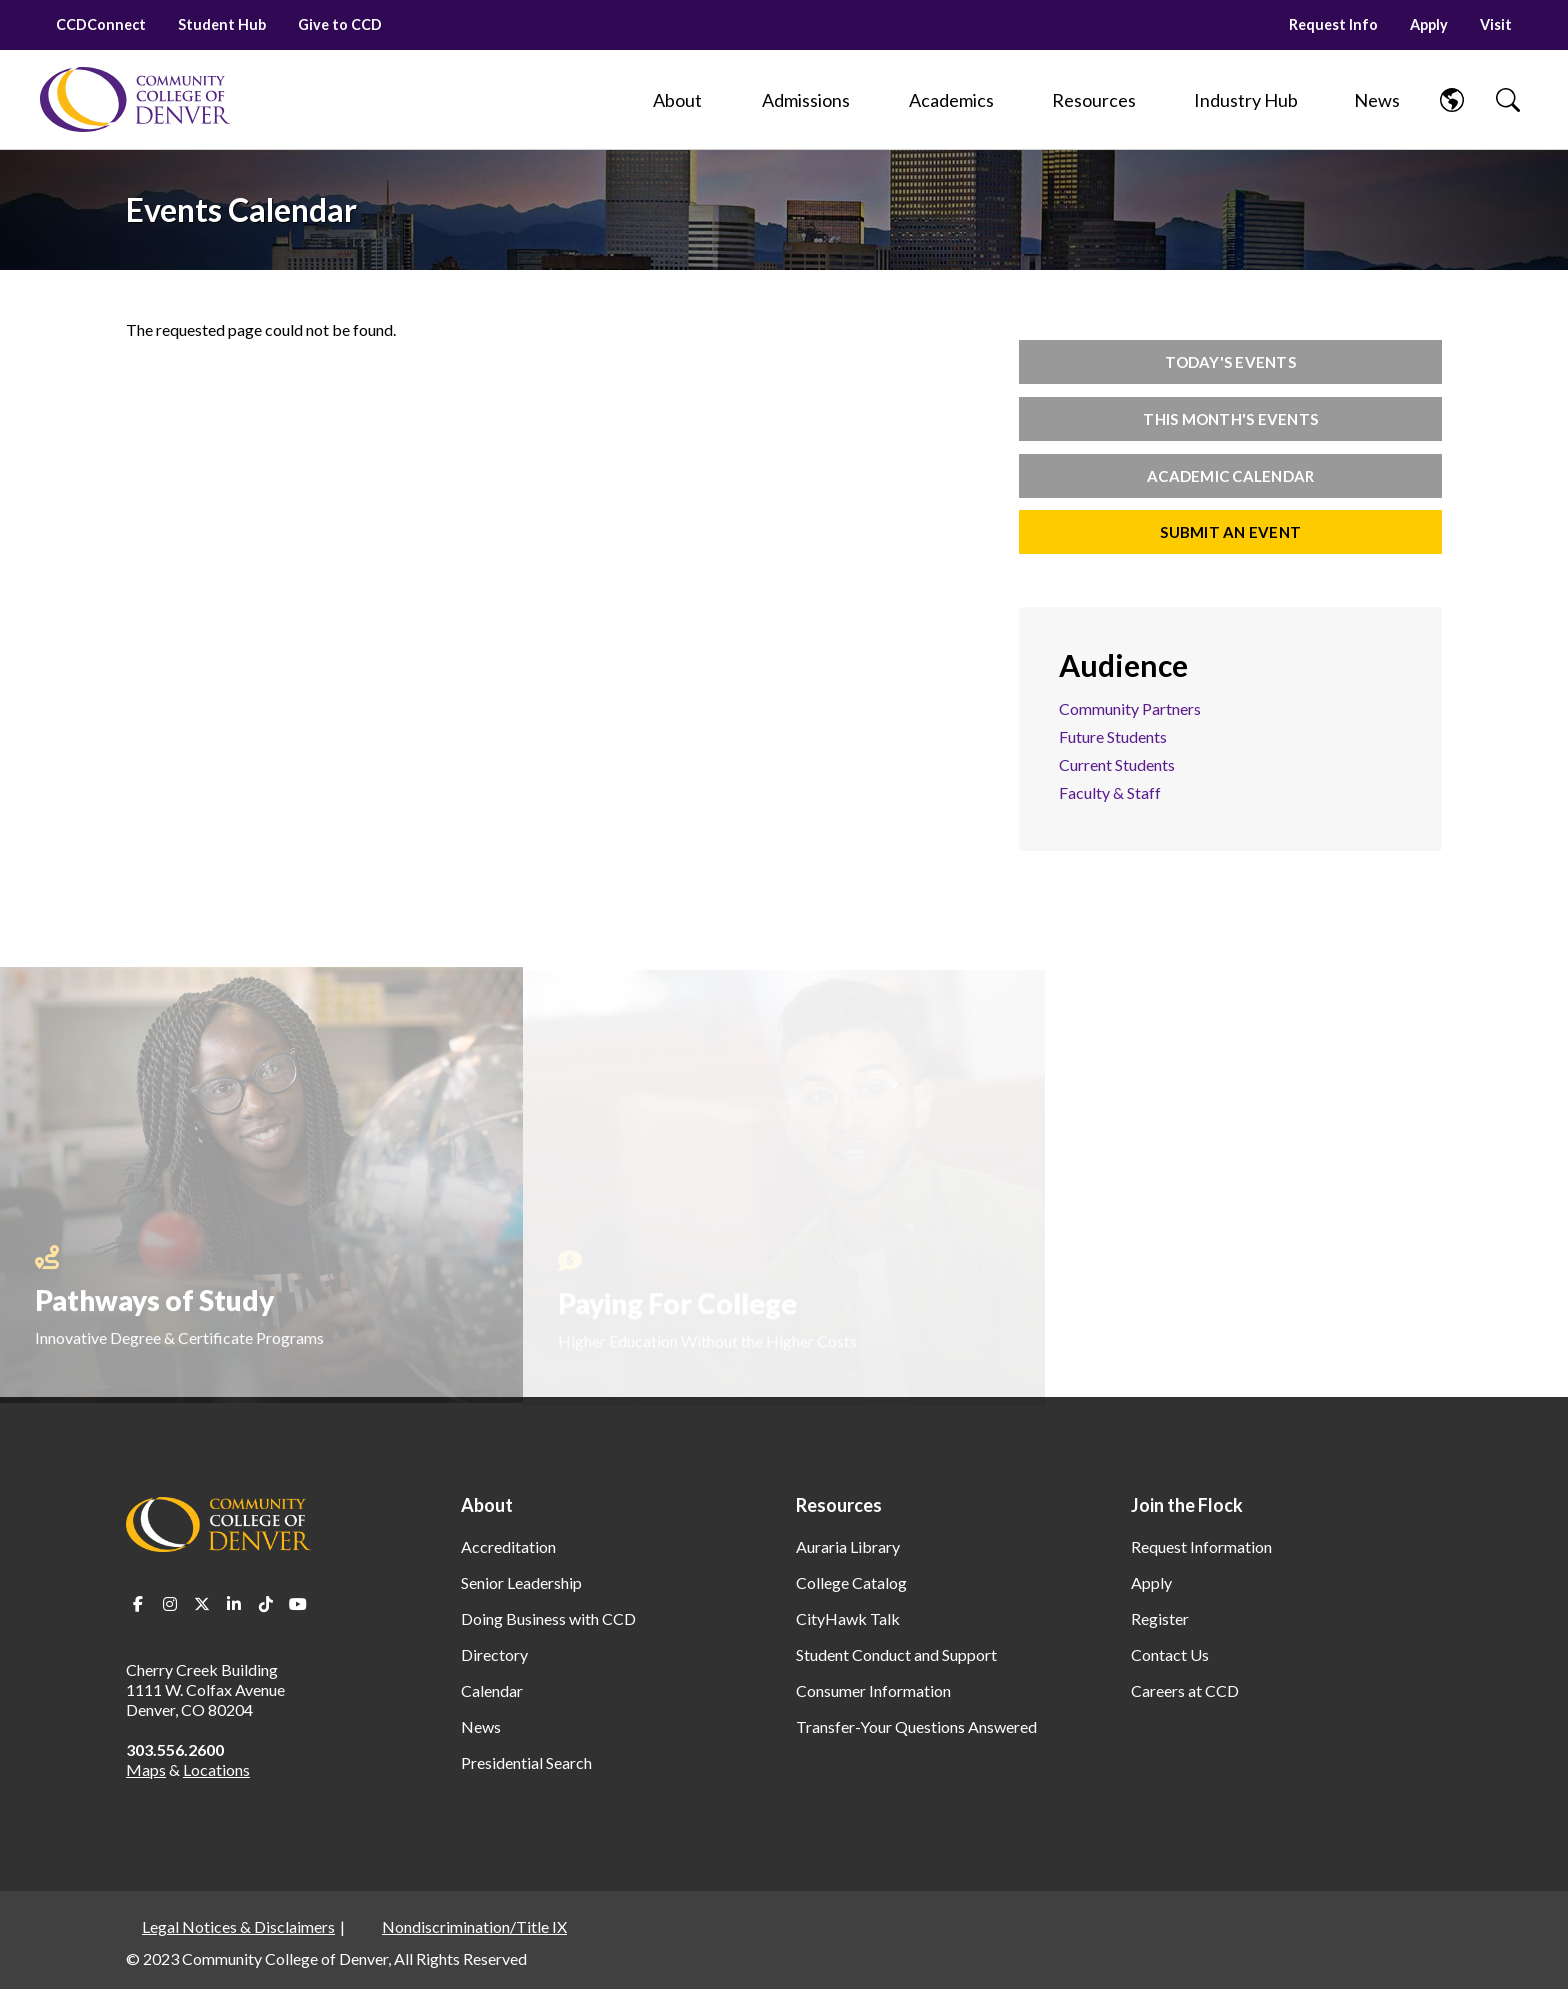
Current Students (1117, 764)
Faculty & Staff (1110, 792)
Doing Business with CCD (548, 1618)
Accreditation (508, 1546)
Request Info (1333, 24)
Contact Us (1170, 1654)
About (487, 1505)
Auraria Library (848, 1546)
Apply (1429, 24)
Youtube (298, 1604)
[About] (678, 100)
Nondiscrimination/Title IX (474, 1926)
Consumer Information (873, 1690)
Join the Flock (1187, 1505)
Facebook (138, 1604)
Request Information (1201, 1546)
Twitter (202, 1604)
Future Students (1113, 736)
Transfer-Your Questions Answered (916, 1726)
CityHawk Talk (848, 1618)
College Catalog (851, 1582)
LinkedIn (234, 1604)
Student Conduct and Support (896, 1654)
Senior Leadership (521, 1582)
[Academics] (951, 100)
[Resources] (1094, 100)
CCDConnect (101, 24)
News (481, 1726)
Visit (1496, 24)
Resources (839, 1505)
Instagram (170, 1604)
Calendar (492, 1690)
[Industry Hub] (1245, 100)
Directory (494, 1654)
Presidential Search (526, 1762)
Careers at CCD (1185, 1690)
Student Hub (222, 24)
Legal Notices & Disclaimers (238, 1926)
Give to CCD (340, 24)
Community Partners (1130, 708)
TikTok (266, 1604)
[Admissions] (806, 100)
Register (1160, 1618)
